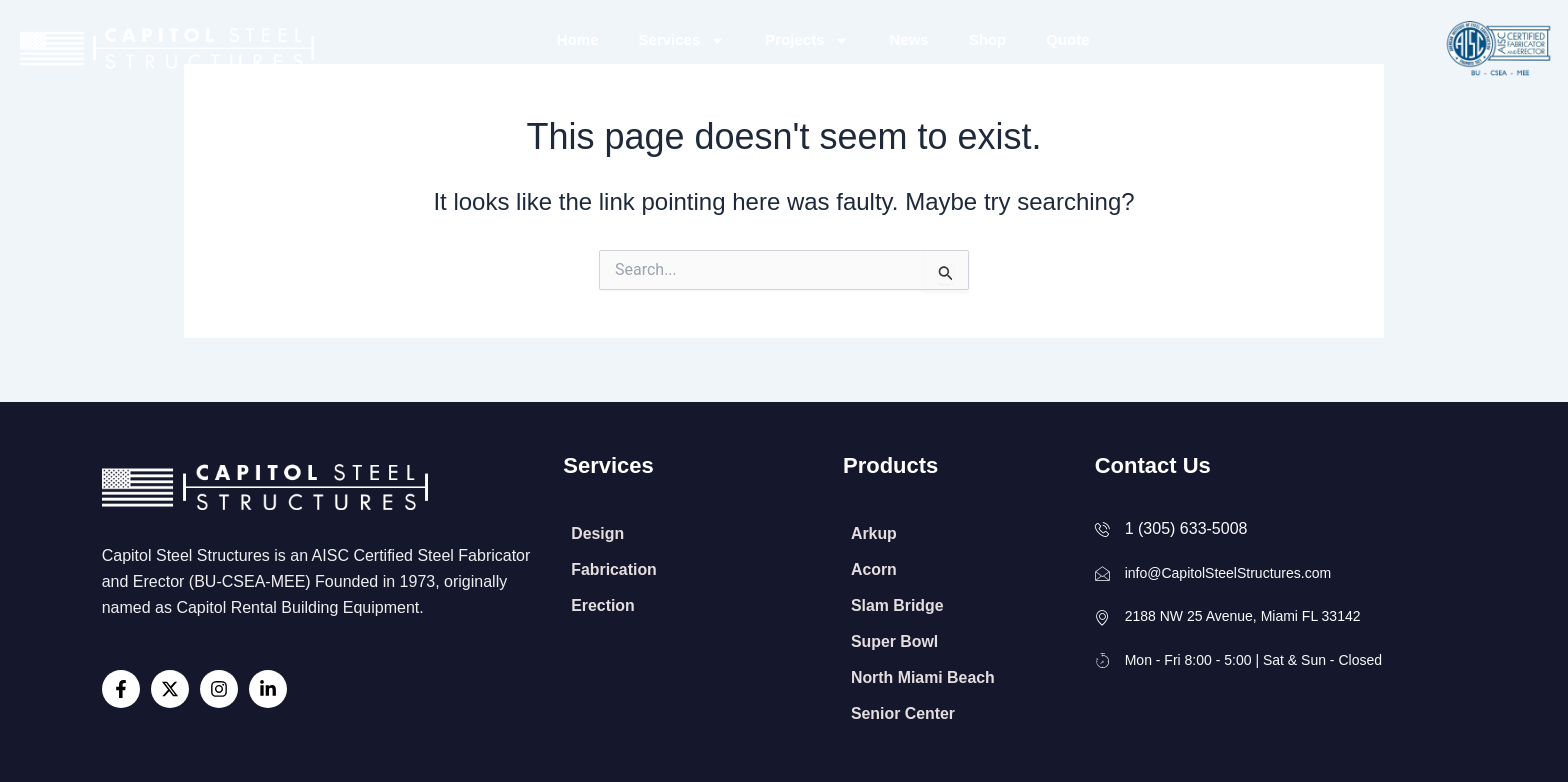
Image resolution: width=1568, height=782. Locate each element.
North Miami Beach (923, 677)
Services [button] (682, 40)
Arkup (874, 533)
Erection (603, 605)
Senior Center (903, 713)
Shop (988, 39)
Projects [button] (807, 40)
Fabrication (614, 569)
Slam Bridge (897, 605)
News (908, 39)
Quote (1067, 39)
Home (578, 39)
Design (597, 533)
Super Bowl (895, 641)
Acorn (874, 569)
